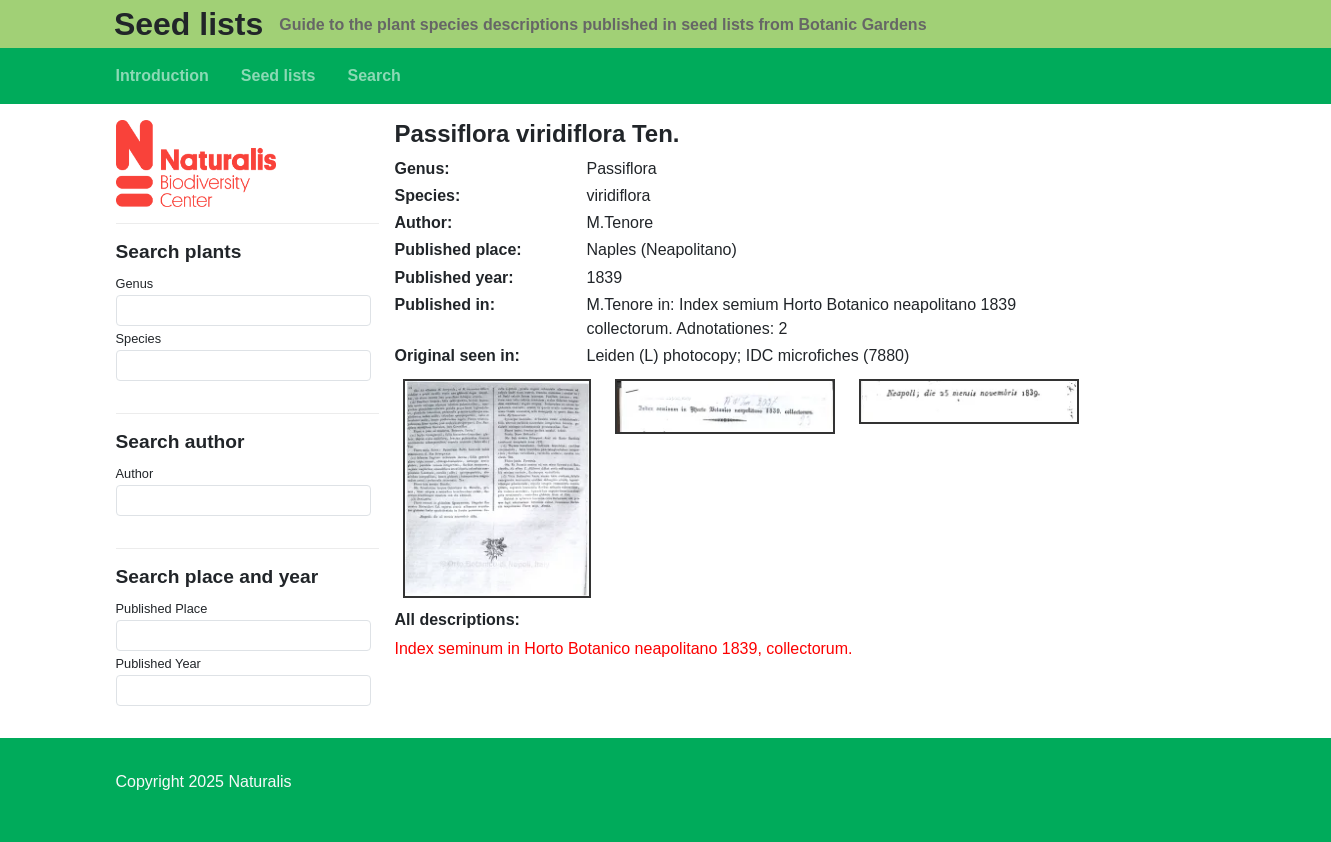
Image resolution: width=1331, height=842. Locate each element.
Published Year (158, 663)
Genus (135, 283)
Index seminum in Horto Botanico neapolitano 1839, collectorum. (624, 648)
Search (374, 75)
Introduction (162, 75)
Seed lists (188, 24)
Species (139, 338)
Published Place (162, 608)
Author (135, 473)
